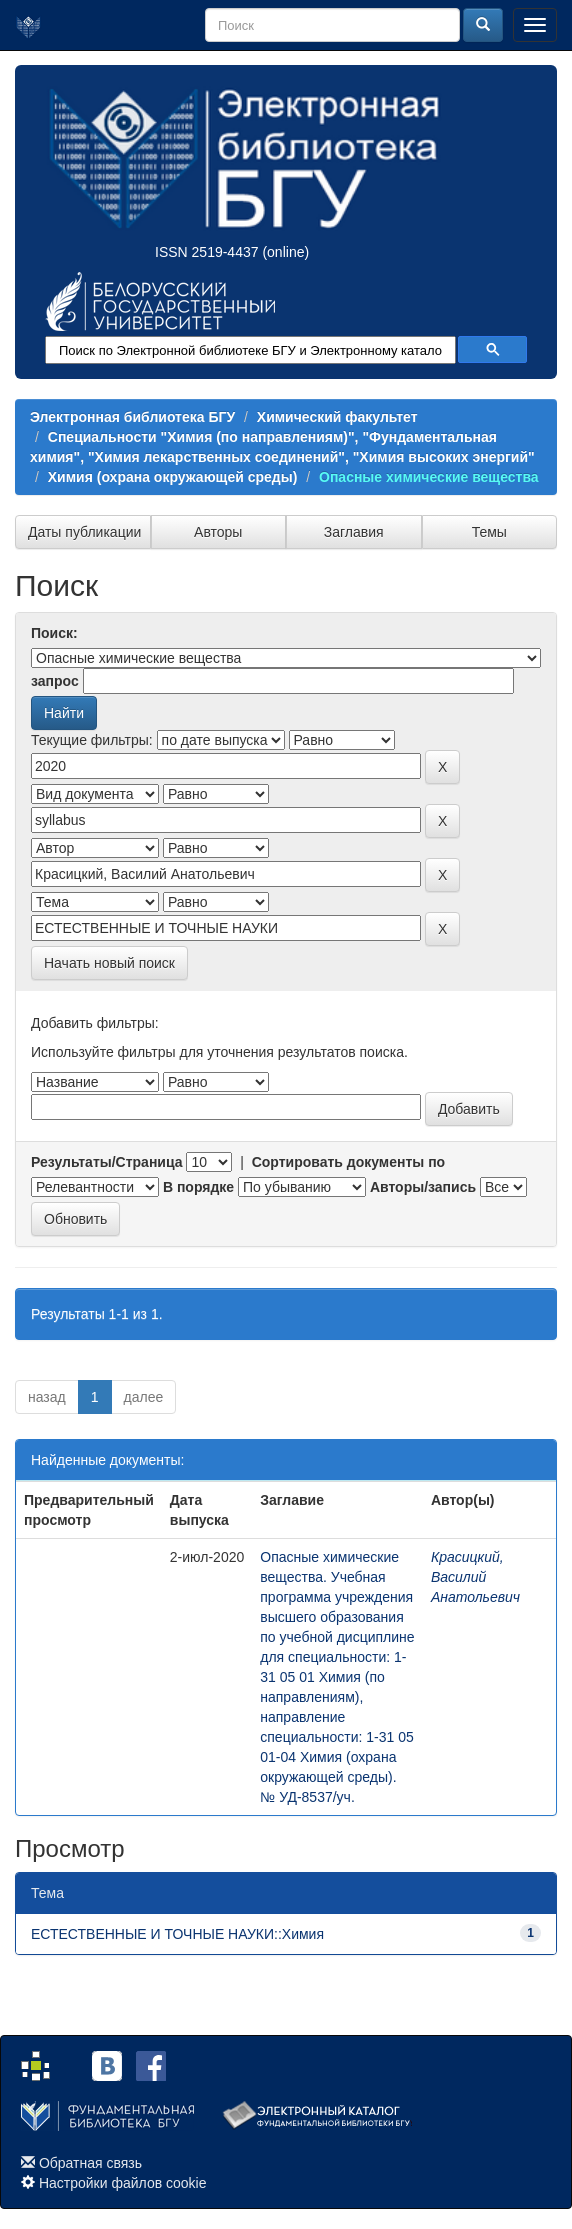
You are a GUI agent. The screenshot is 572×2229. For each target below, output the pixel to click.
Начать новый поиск (109, 963)
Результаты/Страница (107, 1162)
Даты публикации (84, 532)
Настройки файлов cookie (123, 2183)
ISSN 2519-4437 (207, 252)
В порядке (198, 1187)
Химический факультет (337, 417)
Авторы (218, 532)
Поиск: (54, 633)
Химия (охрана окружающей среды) (173, 477)
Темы (489, 532)
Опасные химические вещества (429, 477)
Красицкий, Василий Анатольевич (475, 1577)
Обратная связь (90, 2163)
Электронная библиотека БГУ (132, 417)
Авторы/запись (423, 1187)
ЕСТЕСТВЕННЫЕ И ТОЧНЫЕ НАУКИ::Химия (177, 1934)
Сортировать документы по (349, 1162)
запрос (55, 681)
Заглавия (354, 532)
